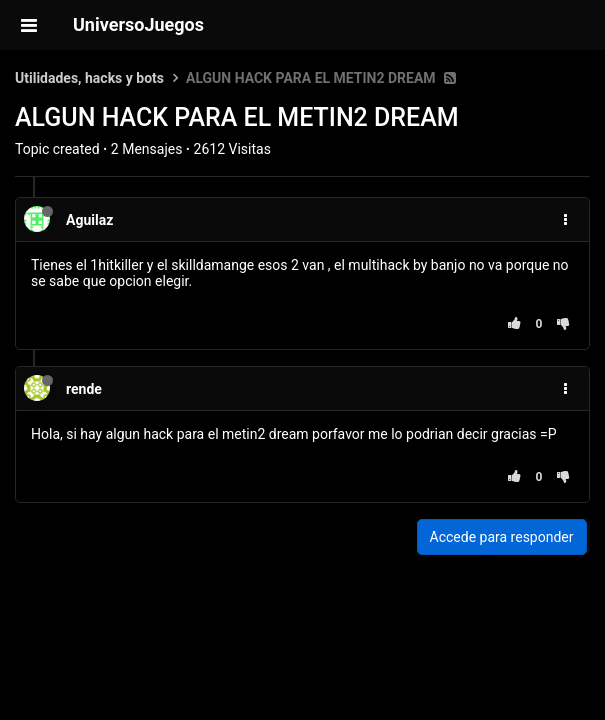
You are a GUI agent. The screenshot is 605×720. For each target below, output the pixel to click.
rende (84, 389)
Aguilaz (89, 220)
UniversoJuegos (138, 24)
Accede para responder (502, 537)
